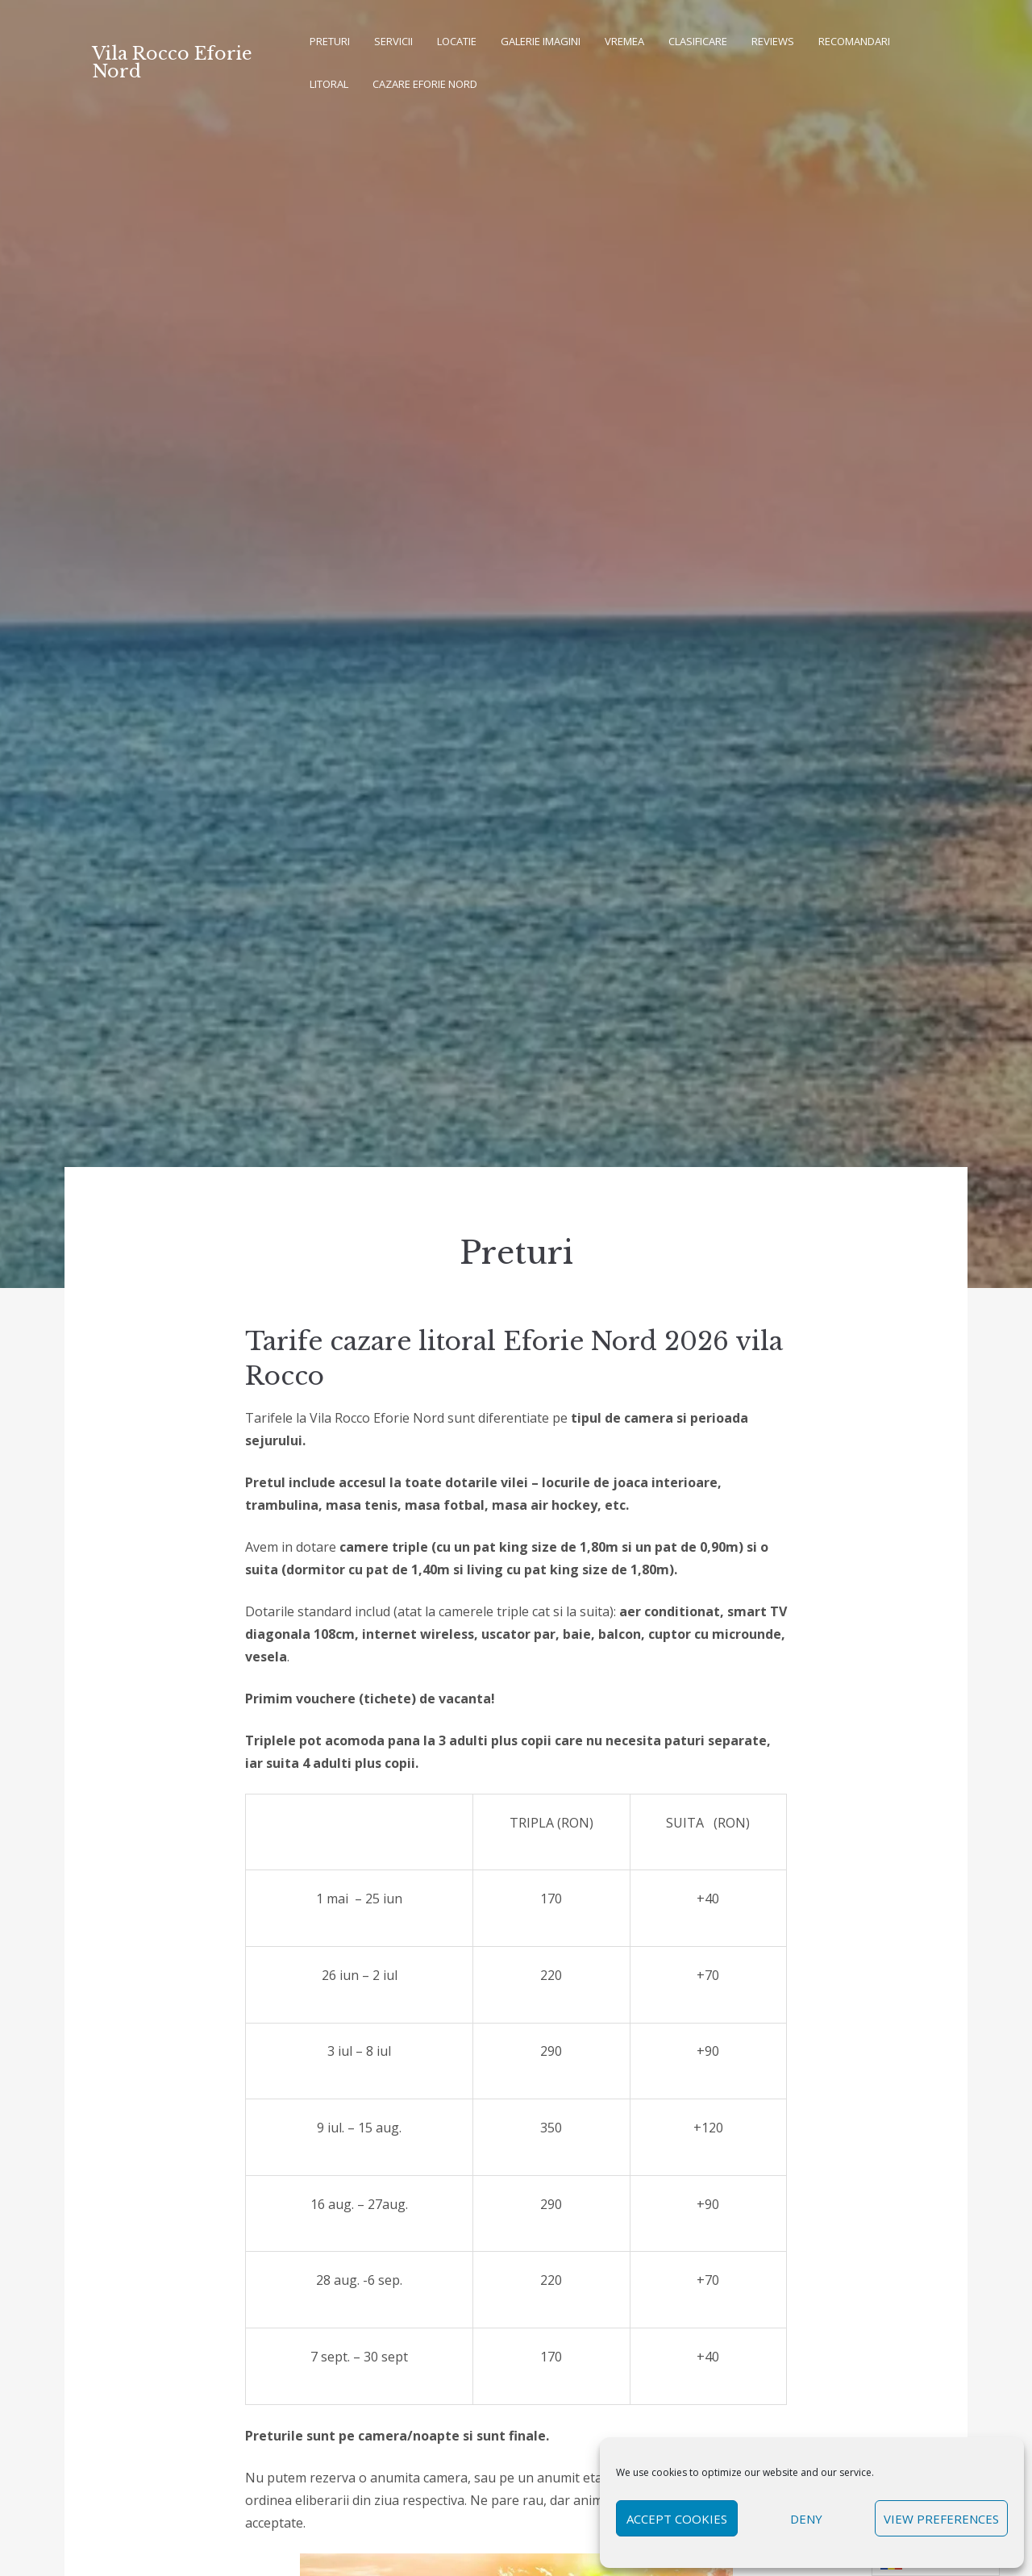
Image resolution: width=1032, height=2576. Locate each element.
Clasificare (697, 41)
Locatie (456, 41)
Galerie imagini (540, 41)
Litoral (329, 84)
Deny (806, 2519)
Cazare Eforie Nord (424, 84)
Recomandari (854, 41)
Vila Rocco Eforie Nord (172, 62)
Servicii (393, 41)
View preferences (941, 2519)
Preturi (330, 41)
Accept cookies (676, 2519)
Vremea (624, 41)
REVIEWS (772, 41)
